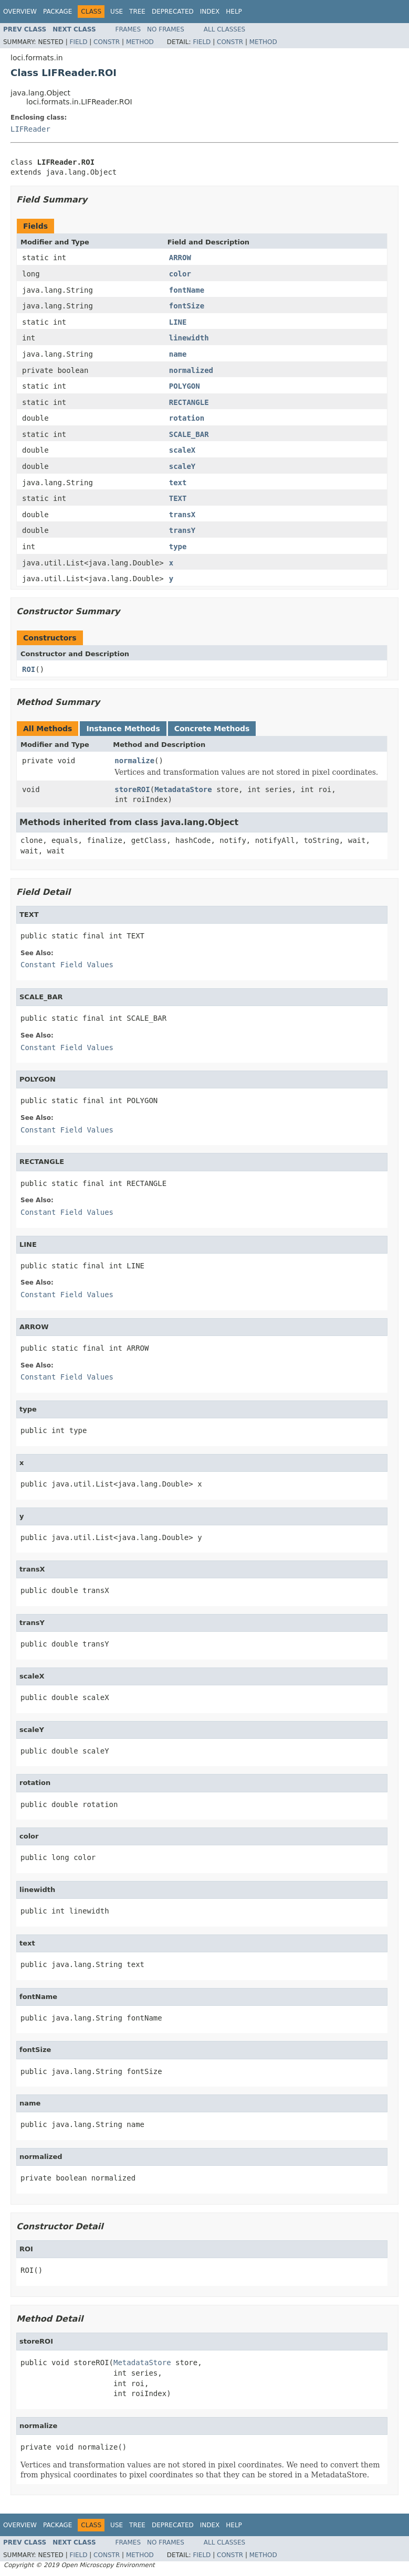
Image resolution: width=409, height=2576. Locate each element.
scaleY (182, 466)
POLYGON (184, 386)
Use (116, 11)
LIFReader (30, 129)
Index (210, 11)
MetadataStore (183, 789)
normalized (191, 370)
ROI (28, 669)
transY (182, 530)
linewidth (189, 338)
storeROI (132, 789)
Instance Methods (123, 728)
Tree (137, 11)
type (178, 546)
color (180, 274)
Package (57, 11)
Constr (106, 42)
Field (78, 42)
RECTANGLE (189, 402)
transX (182, 514)
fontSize (186, 306)
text (178, 482)
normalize (134, 760)
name (178, 354)
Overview (20, 11)
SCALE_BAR (189, 434)
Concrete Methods (212, 728)
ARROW (180, 257)
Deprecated (173, 11)
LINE (178, 322)
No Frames (165, 29)
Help (234, 11)
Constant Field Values (66, 964)
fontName (186, 290)
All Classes (224, 29)
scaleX (182, 450)
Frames (128, 29)
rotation (186, 418)
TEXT (178, 498)
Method (140, 42)
